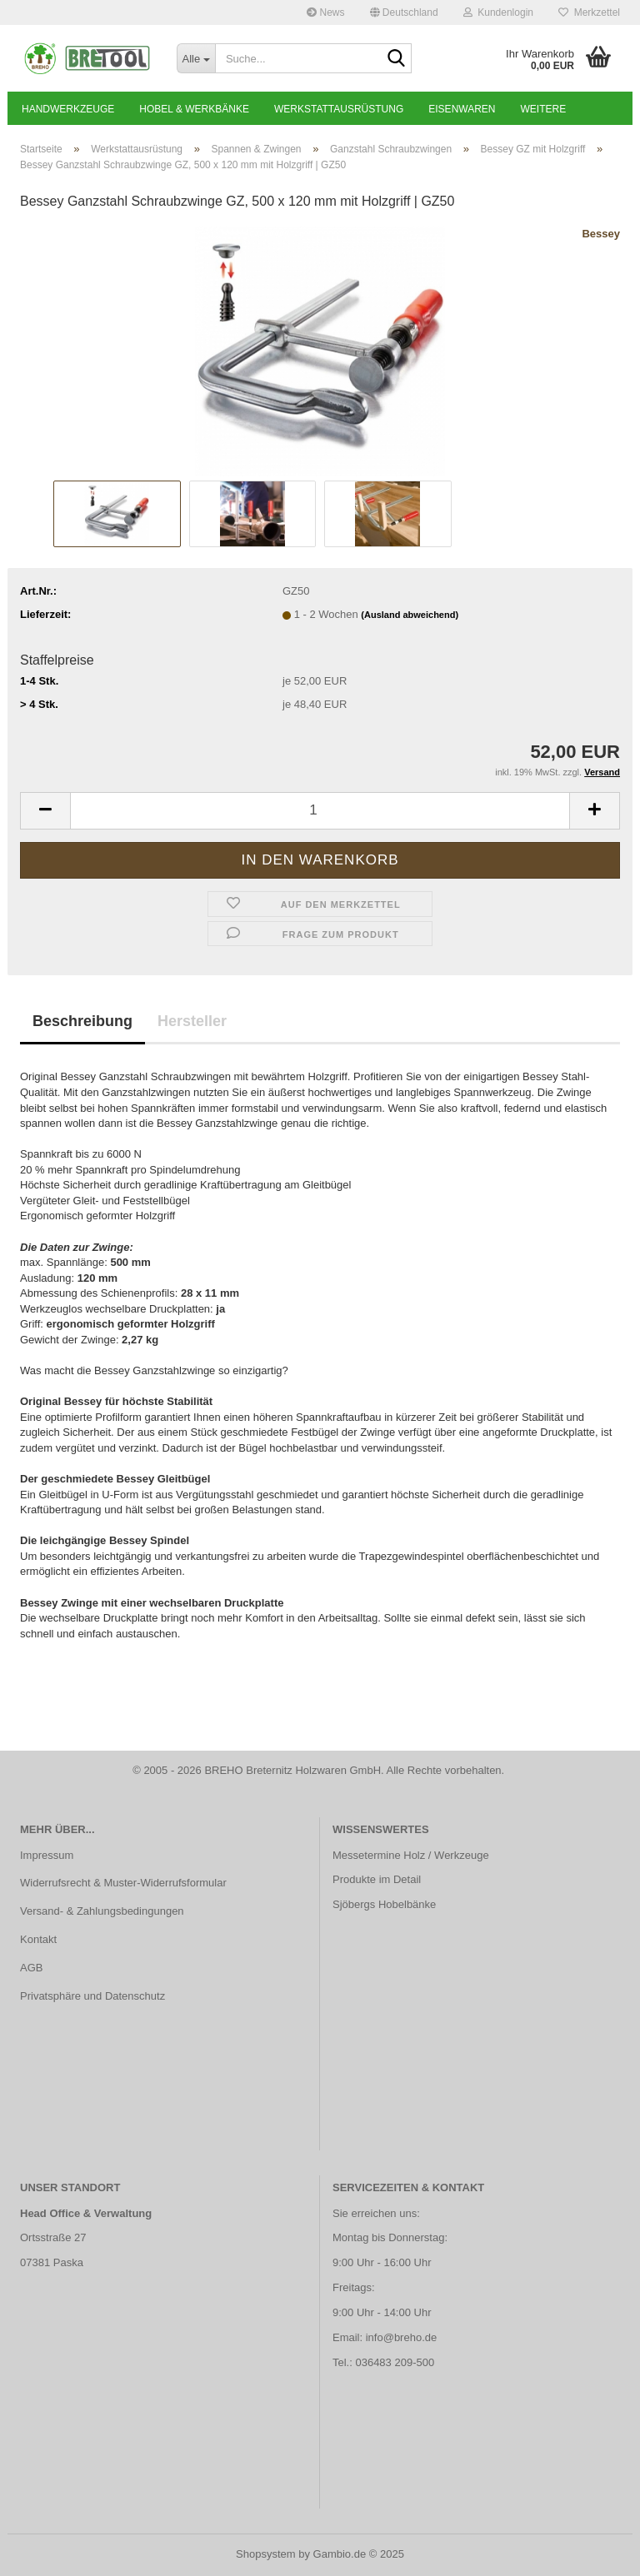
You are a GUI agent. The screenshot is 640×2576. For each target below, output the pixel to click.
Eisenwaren (461, 109)
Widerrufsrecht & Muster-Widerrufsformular (123, 1882)
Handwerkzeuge (68, 109)
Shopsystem (266, 2554)
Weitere (544, 109)
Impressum (46, 1855)
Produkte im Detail (376, 1879)
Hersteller (192, 1021)
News (325, 12)
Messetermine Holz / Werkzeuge (410, 1855)
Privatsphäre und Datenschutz (92, 1996)
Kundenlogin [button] (498, 12)
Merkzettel (589, 12)
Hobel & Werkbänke (194, 109)
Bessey (601, 233)
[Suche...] (196, 58)
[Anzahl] (320, 811)
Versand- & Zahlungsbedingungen (102, 1911)
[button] (404, 12)
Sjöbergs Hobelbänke (384, 1904)
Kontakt (38, 1939)
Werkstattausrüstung (338, 109)
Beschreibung (82, 1021)
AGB (31, 1967)
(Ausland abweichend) (409, 615)
